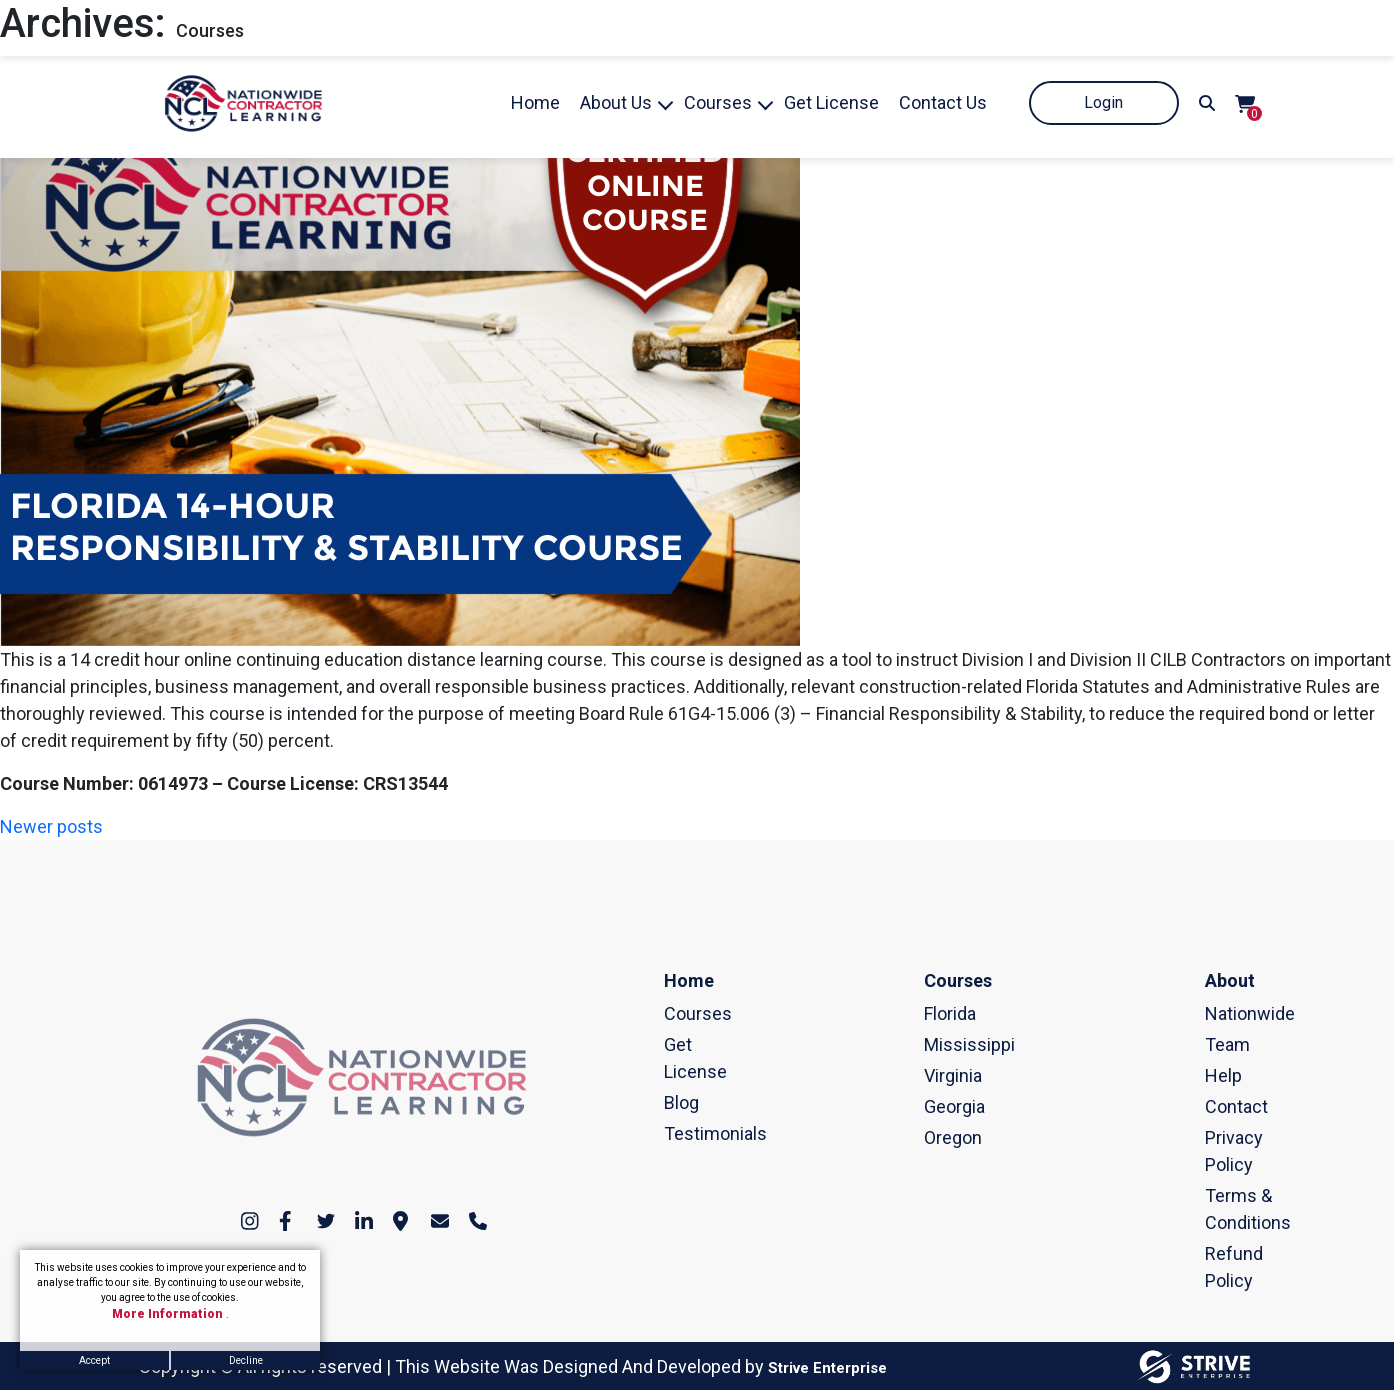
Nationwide (1214, 1013)
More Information (169, 1314)
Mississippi (933, 1044)
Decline (246, 1360)
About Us (616, 102)
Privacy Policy (1214, 1151)
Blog (673, 1102)
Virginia (933, 1075)
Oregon (933, 1137)
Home (535, 102)
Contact (1214, 1106)
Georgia (933, 1106)
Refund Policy (1214, 1267)
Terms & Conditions (1214, 1209)
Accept (94, 1360)
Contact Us (943, 102)
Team (1214, 1044)
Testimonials (673, 1133)
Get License (831, 102)
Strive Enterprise (827, 1368)
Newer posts (51, 826)
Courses (718, 102)
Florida (933, 1013)
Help (1214, 1075)
